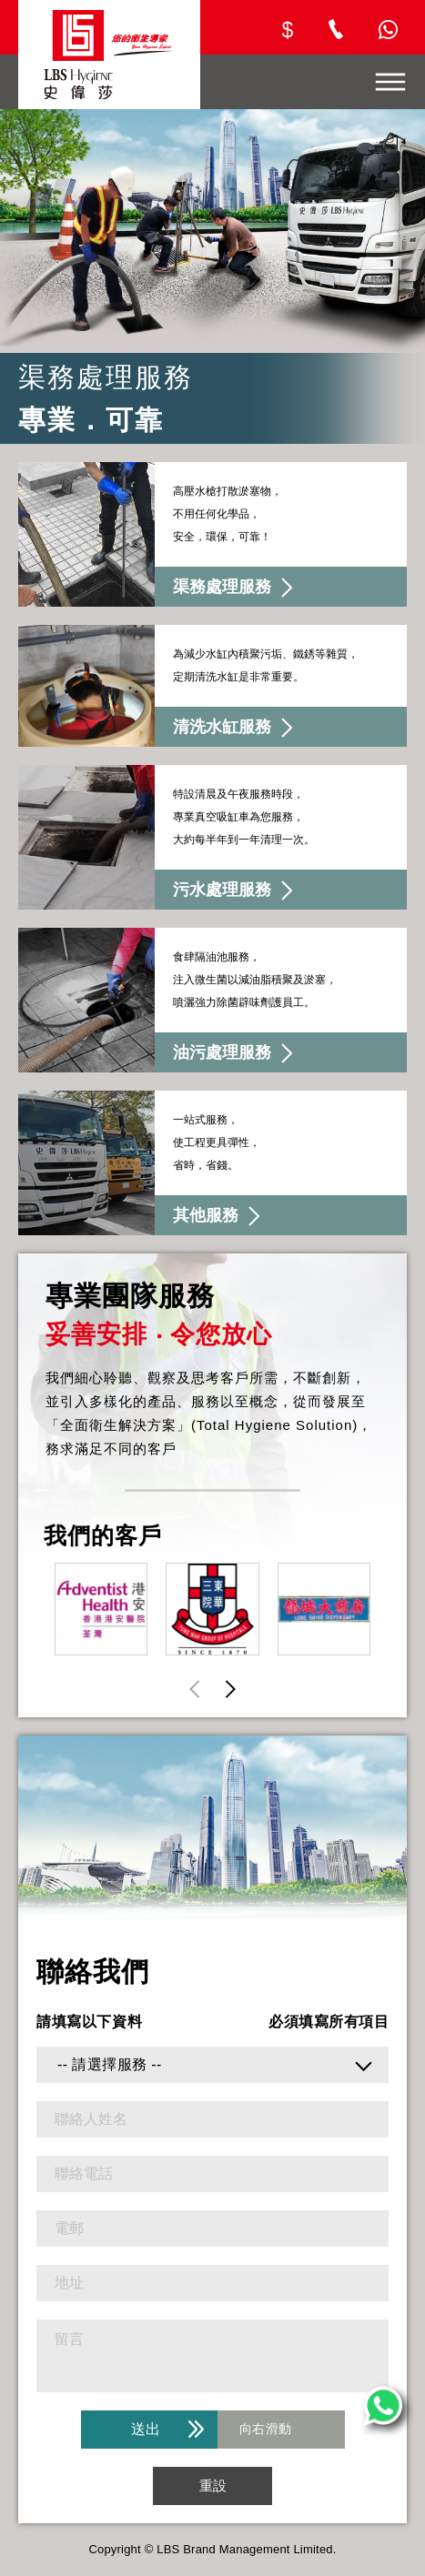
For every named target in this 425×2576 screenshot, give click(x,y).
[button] (230, 1688)
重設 (213, 2485)
